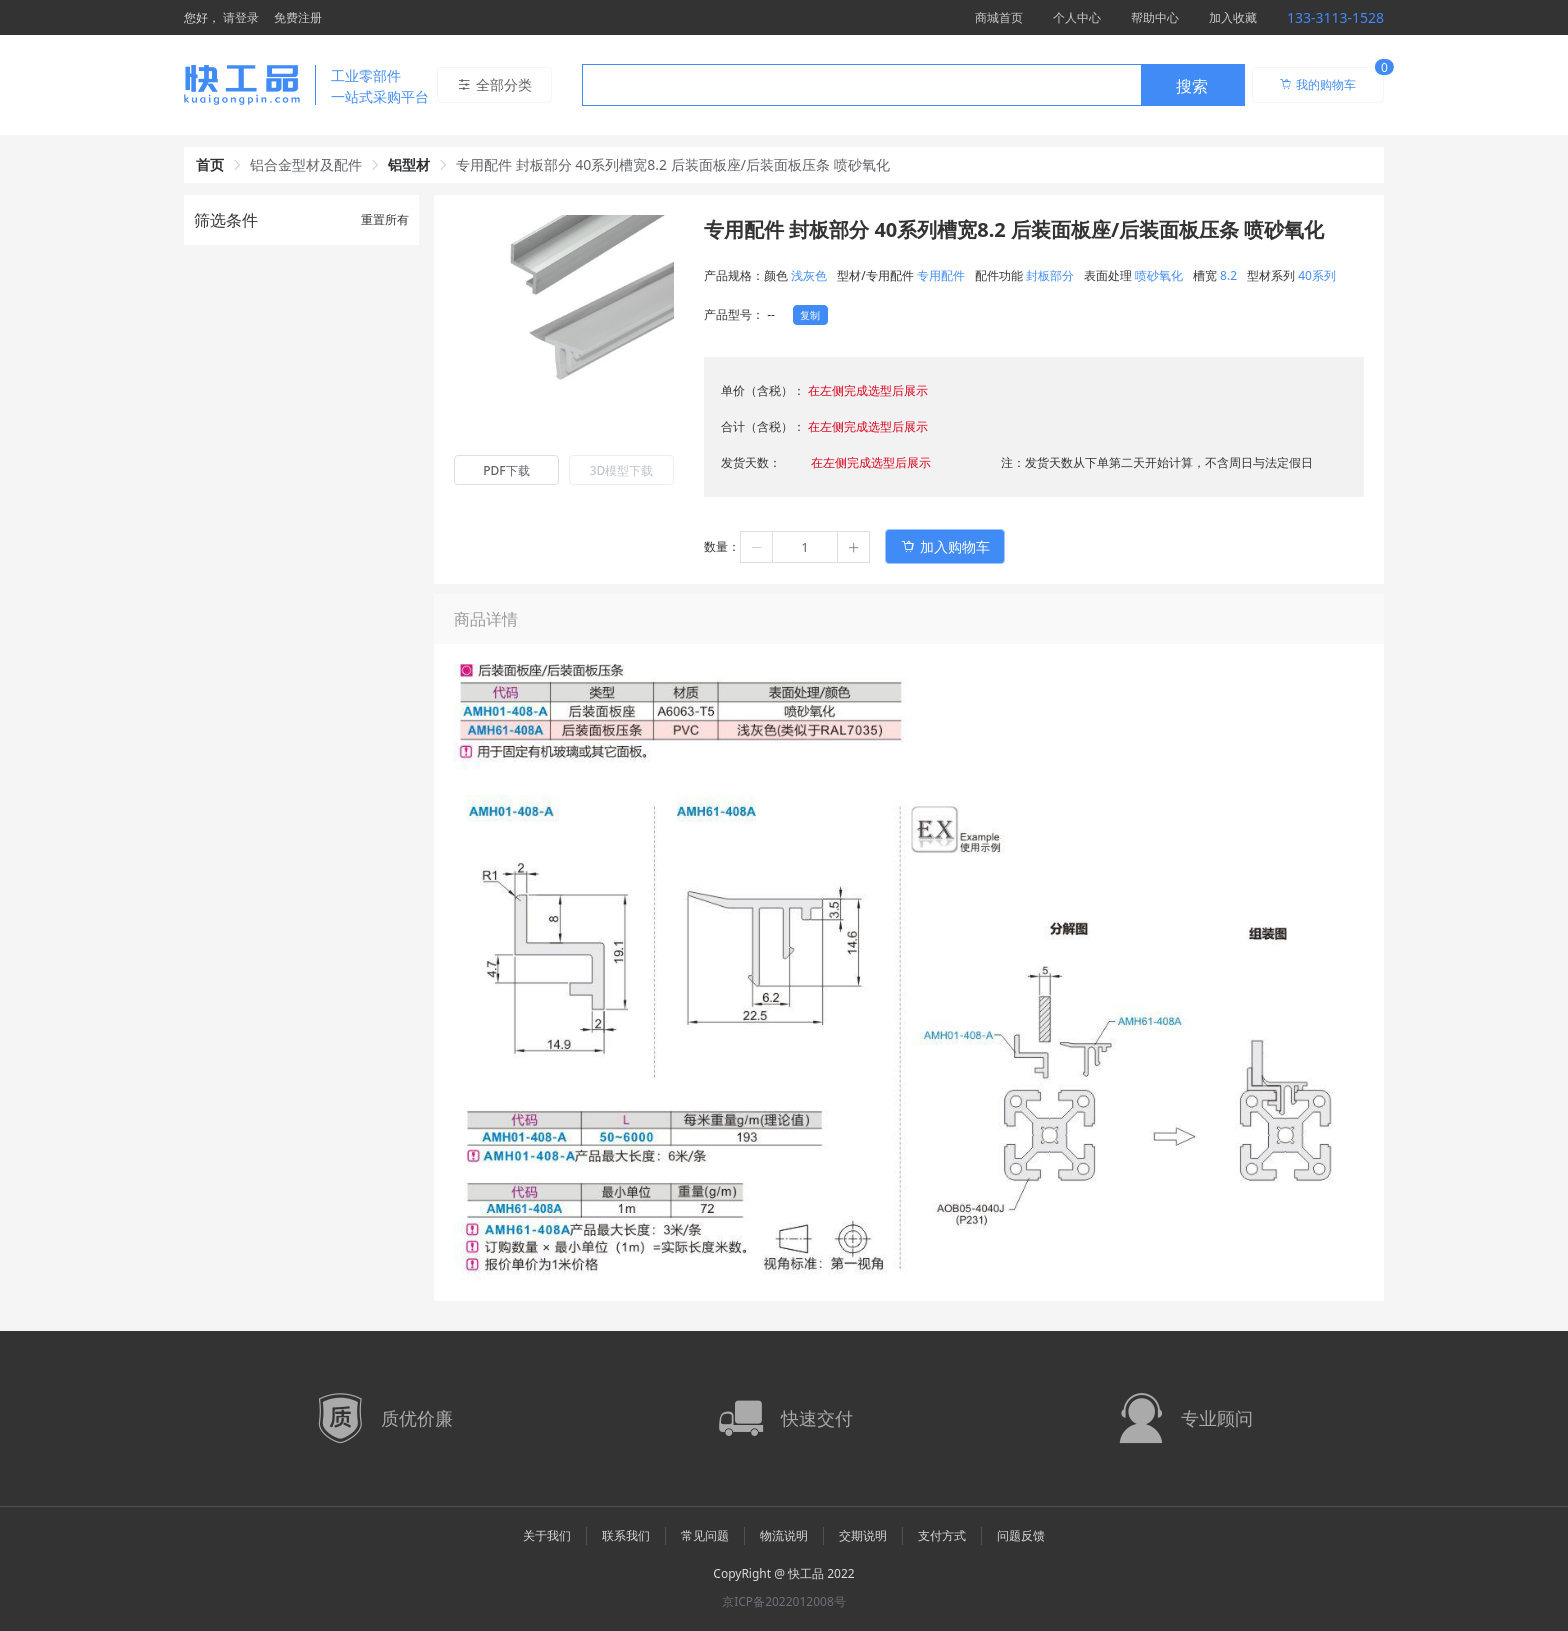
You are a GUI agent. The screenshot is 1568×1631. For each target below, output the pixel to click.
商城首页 (999, 17)
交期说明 (863, 1535)
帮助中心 (1155, 17)
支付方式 (942, 1535)
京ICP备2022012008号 (784, 1601)
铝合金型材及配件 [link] (306, 164)
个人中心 (1077, 17)
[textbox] (862, 86)
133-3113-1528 (1335, 17)
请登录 (241, 17)
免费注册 (298, 17)
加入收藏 (1233, 17)
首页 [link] (210, 164)
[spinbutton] (805, 547)
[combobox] (913, 85)
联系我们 (626, 1535)
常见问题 (705, 1535)
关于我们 (547, 1535)
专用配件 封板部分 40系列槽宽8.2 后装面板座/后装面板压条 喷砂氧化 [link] (673, 164)
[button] (757, 547)
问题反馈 (1021, 1535)
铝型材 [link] (409, 164)
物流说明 (784, 1535)
